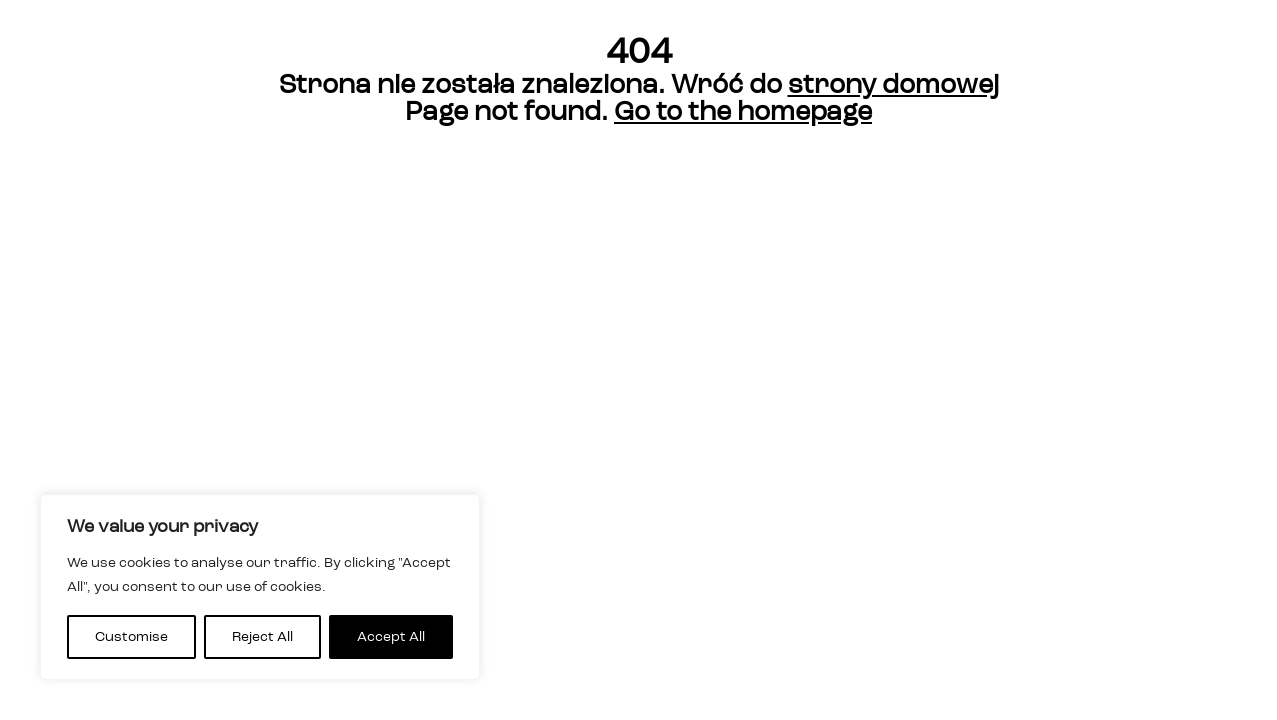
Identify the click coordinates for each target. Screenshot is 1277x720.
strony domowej (893, 85)
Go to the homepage (743, 112)
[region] (260, 587)
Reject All (262, 637)
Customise (131, 637)
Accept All (391, 637)
